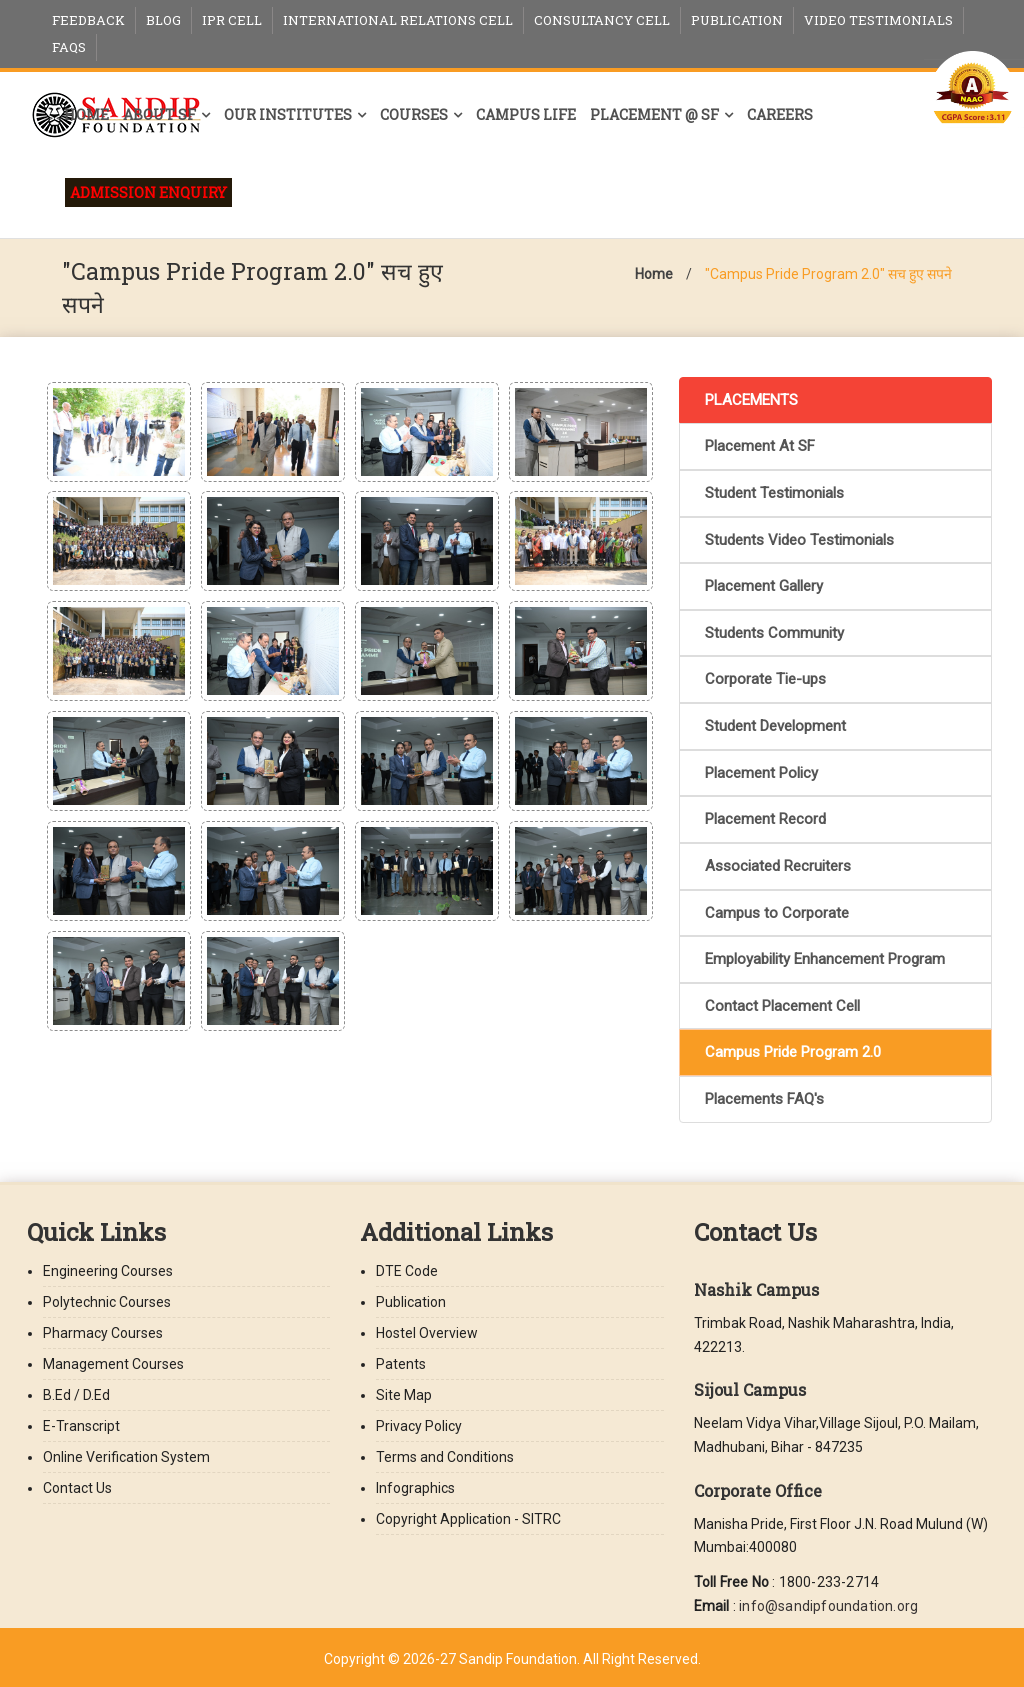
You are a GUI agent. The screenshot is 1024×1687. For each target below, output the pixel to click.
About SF (159, 114)
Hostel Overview (427, 1333)
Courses (414, 114)
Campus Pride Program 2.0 (793, 1052)
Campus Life (526, 114)
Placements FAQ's (764, 1099)
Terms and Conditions (445, 1457)
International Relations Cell (398, 20)
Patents (401, 1364)
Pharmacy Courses (103, 1333)
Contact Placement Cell (782, 1006)
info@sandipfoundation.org (828, 1606)
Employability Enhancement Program (825, 959)
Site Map (404, 1395)
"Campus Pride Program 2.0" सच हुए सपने (828, 274)
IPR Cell (232, 20)
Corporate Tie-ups (765, 679)
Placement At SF (760, 446)
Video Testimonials (878, 20)
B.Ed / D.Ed (76, 1395)
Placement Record (765, 819)
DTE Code (407, 1271)
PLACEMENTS (751, 400)
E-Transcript (81, 1426)
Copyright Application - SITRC (468, 1519)
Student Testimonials (774, 493)
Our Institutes (288, 114)
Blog (163, 20)
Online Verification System (126, 1457)
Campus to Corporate (777, 913)
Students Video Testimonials (799, 540)
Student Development (775, 726)
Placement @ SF (654, 114)
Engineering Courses (108, 1271)
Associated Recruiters (778, 866)
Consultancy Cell (602, 20)
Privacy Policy (419, 1426)
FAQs (69, 47)
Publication (737, 20)
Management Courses (113, 1364)
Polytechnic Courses (107, 1302)
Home (86, 114)
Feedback (88, 20)
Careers (780, 114)
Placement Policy (761, 773)
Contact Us (77, 1488)
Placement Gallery (764, 586)
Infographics (415, 1488)
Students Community (774, 633)
